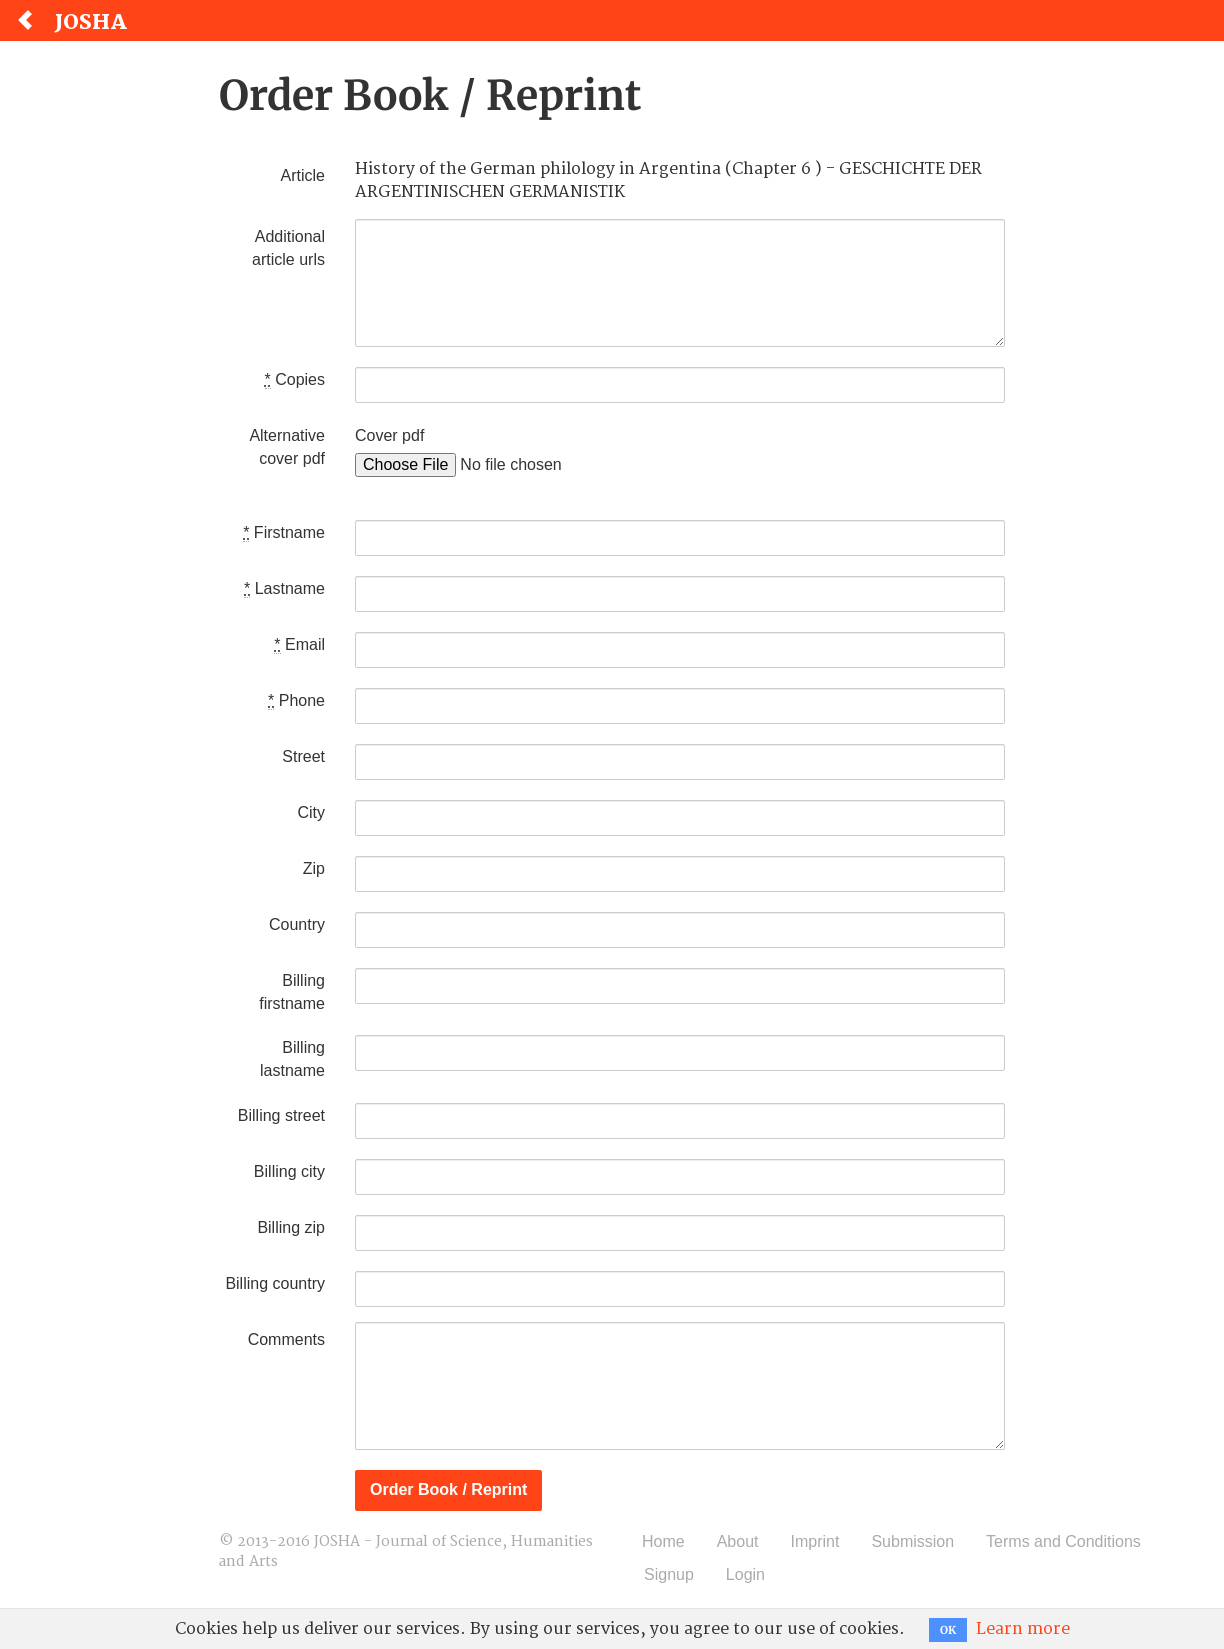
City (311, 812)
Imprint (815, 1541)
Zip (314, 868)
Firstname (284, 533)
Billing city (289, 1171)
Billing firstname (292, 992)
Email (299, 645)
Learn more (1023, 1629)
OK (948, 1630)
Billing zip (291, 1227)
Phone (296, 701)
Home (663, 1541)
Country (297, 924)
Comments (286, 1339)
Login (745, 1574)
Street (303, 756)
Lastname (284, 589)
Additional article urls (288, 248)
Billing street (281, 1115)
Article (303, 175)
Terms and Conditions (1063, 1541)
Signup (669, 1574)
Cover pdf (389, 435)
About (738, 1541)
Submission (912, 1541)
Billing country (275, 1283)
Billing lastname (292, 1059)
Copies (295, 380)
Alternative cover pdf (287, 447)
